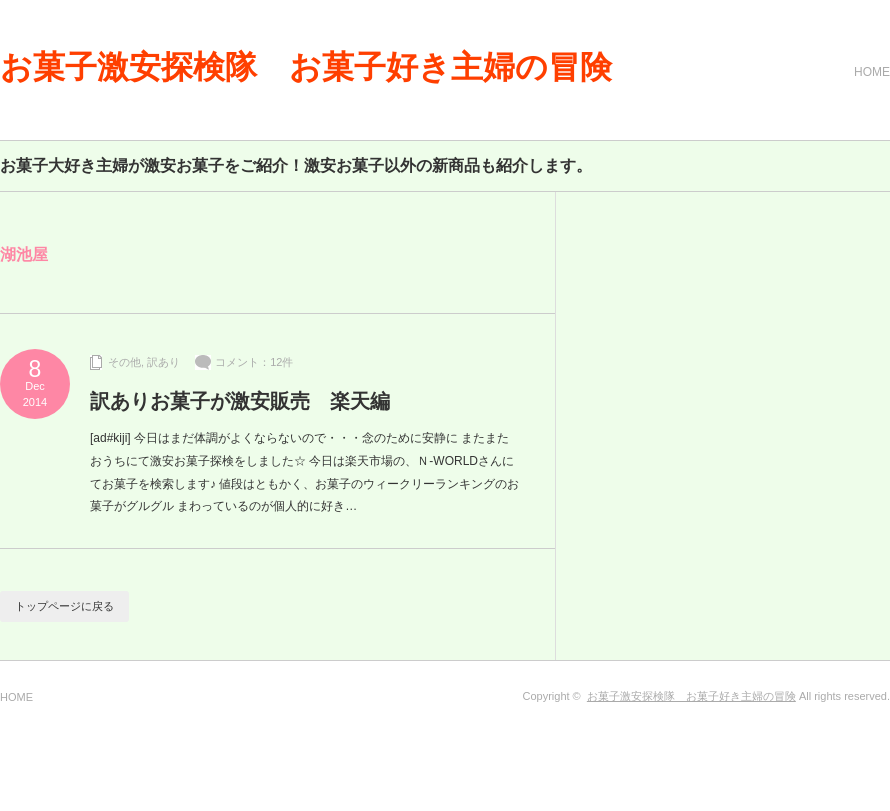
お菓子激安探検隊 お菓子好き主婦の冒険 (306, 67)
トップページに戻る (64, 606)
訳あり (163, 362)
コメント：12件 (254, 362)
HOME (872, 72)
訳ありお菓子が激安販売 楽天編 (240, 401)
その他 (124, 362)
